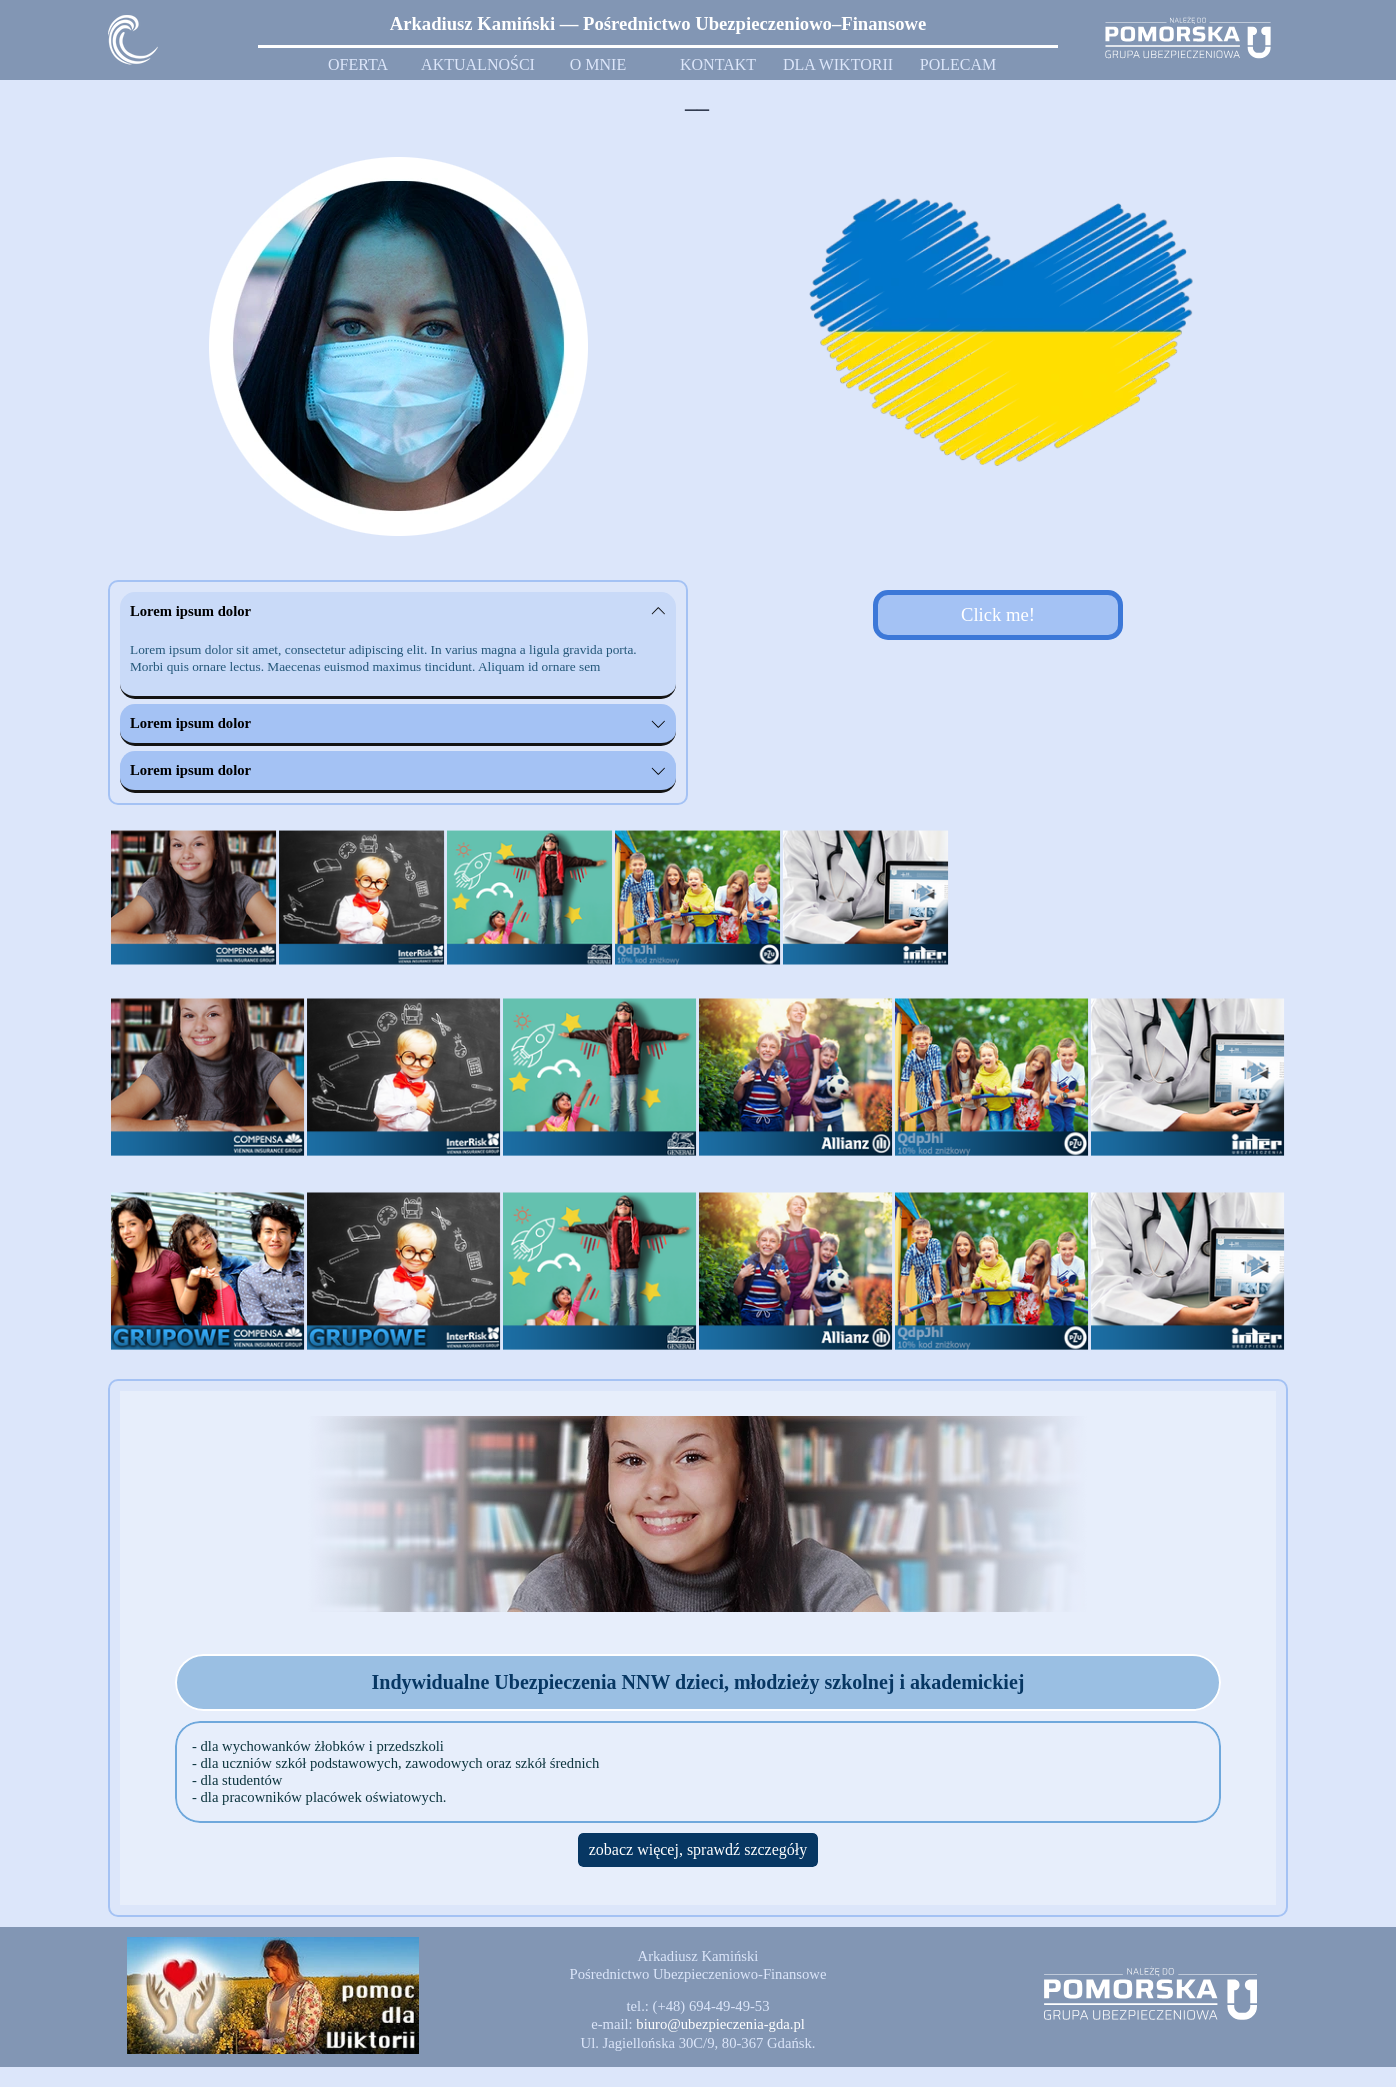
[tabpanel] (658, 24)
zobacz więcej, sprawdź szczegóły (698, 1849)
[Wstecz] (110, 898)
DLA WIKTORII (838, 64)
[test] (998, 615)
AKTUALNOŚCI (478, 64)
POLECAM (958, 64)
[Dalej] (1286, 898)
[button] (720, 2024)
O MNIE (598, 64)
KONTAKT (718, 64)
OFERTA (358, 64)
